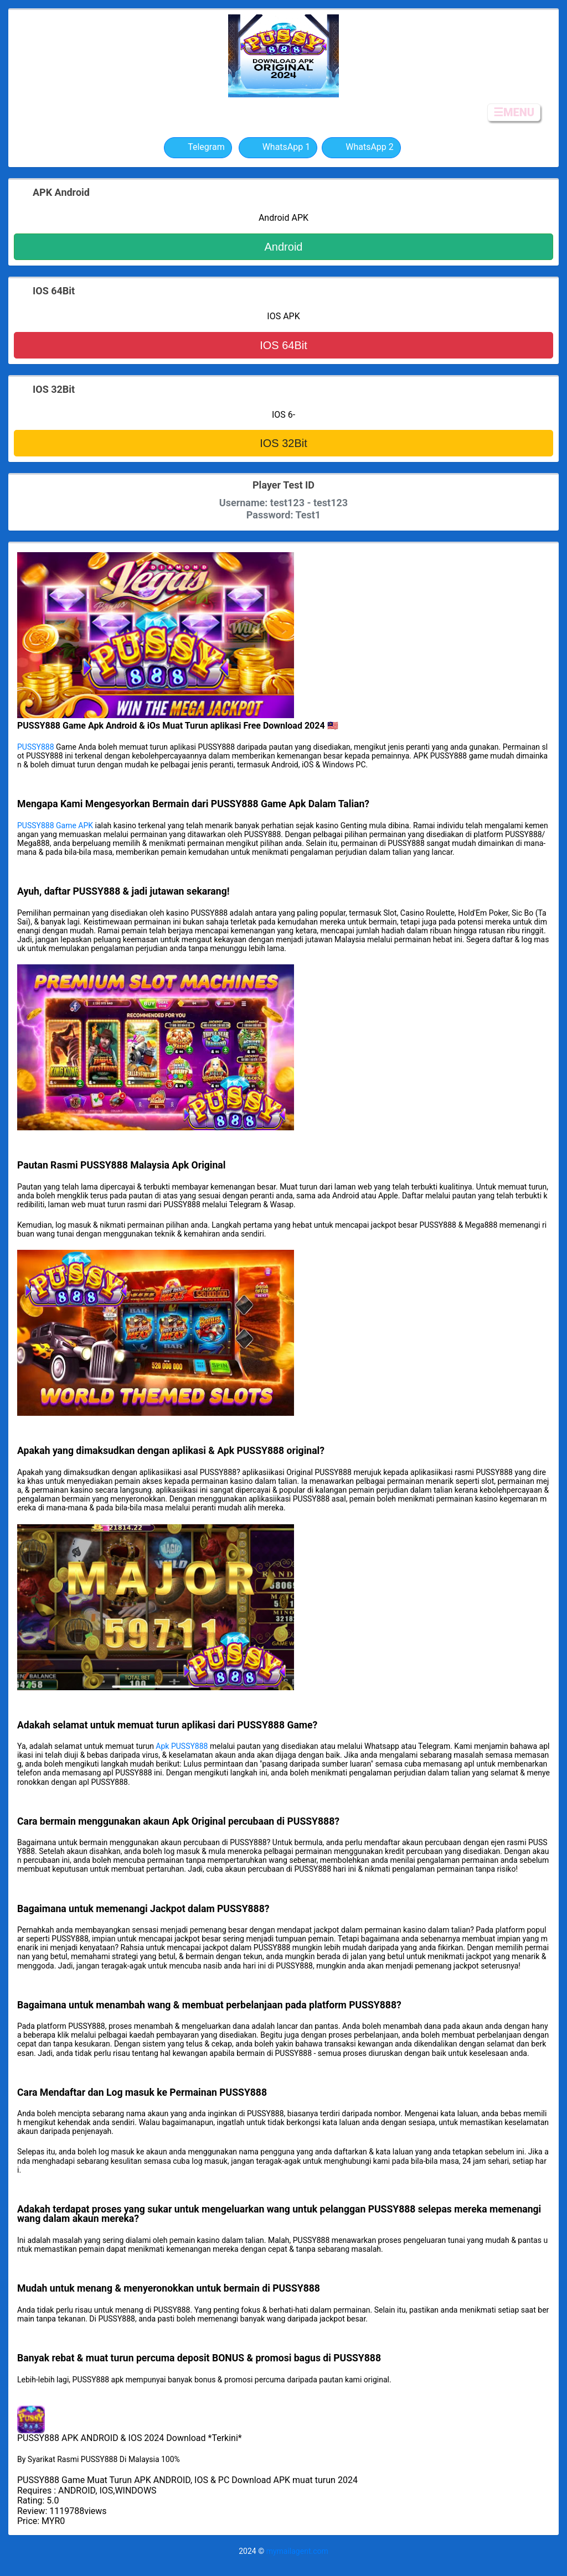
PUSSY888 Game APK (55, 825)
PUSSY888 (35, 746)
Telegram (197, 147)
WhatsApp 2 (361, 147)
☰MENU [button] (513, 112)
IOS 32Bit (283, 443)
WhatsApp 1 (278, 147)
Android (284, 247)
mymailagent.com (297, 2551)
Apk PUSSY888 (182, 1746)
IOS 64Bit (283, 345)
